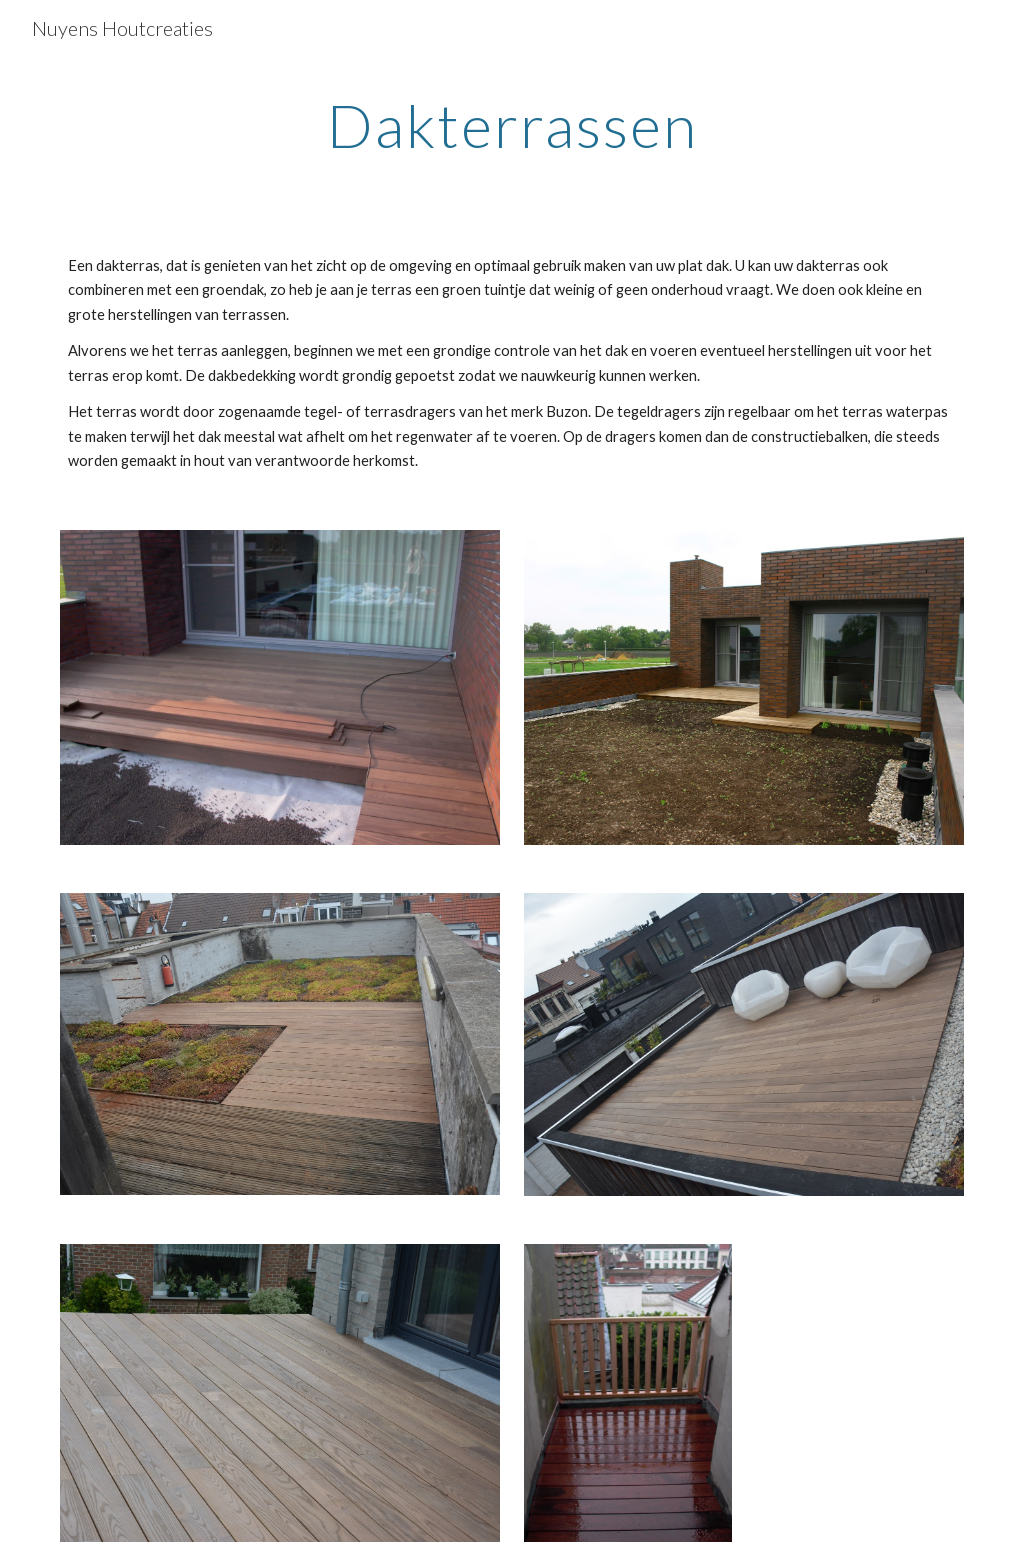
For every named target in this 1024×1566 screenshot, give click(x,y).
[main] (512, 125)
